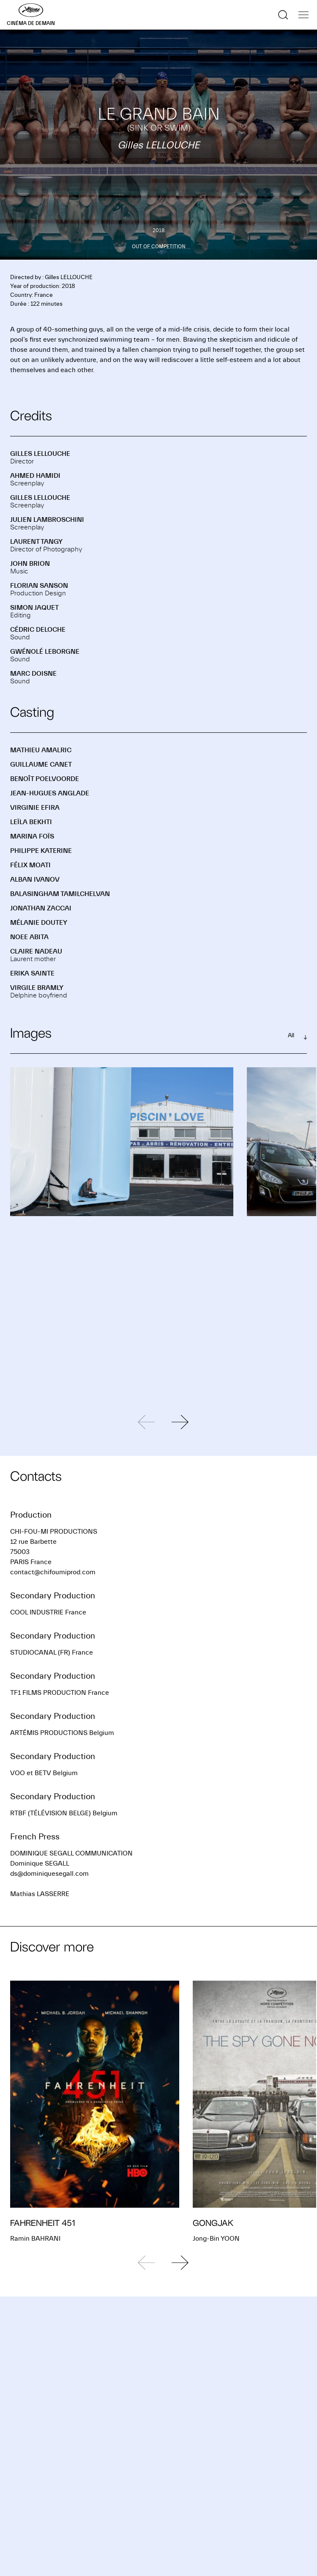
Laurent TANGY (36, 541)
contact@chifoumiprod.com (53, 1572)
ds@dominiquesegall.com (49, 1873)
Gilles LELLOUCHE (40, 454)
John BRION (30, 563)
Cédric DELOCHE (38, 629)
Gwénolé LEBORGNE (44, 651)
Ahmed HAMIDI (35, 476)
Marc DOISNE (33, 673)
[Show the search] (283, 15)
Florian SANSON (39, 585)
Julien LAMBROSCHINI (47, 519)
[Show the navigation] (303, 15)
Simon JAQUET (34, 607)
